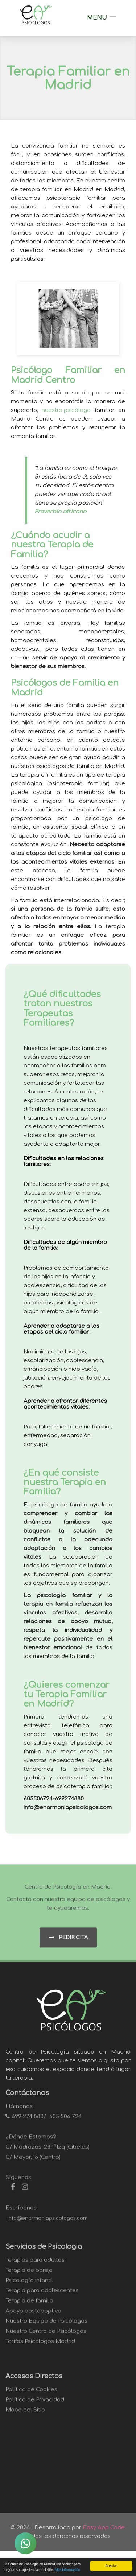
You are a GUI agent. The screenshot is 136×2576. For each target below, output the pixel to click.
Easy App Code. (104, 2528)
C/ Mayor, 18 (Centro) (33, 2161)
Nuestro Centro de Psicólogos (45, 2335)
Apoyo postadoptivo (33, 2315)
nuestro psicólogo (66, 411)
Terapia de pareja (29, 2274)
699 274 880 (28, 2121)
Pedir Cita (68, 1941)
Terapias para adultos (35, 2264)
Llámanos (19, 2111)
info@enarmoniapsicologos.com (47, 2222)
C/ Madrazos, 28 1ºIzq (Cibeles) (47, 2151)
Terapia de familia (29, 2305)
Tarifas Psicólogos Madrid (40, 2346)
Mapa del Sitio (25, 2414)
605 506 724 (65, 2121)
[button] (101, 18)
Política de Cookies (31, 2394)
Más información (67, 2570)
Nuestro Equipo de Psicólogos (46, 2325)
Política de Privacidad (34, 2404)
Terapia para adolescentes (42, 2295)
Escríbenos (21, 2212)
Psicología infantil (29, 2285)
